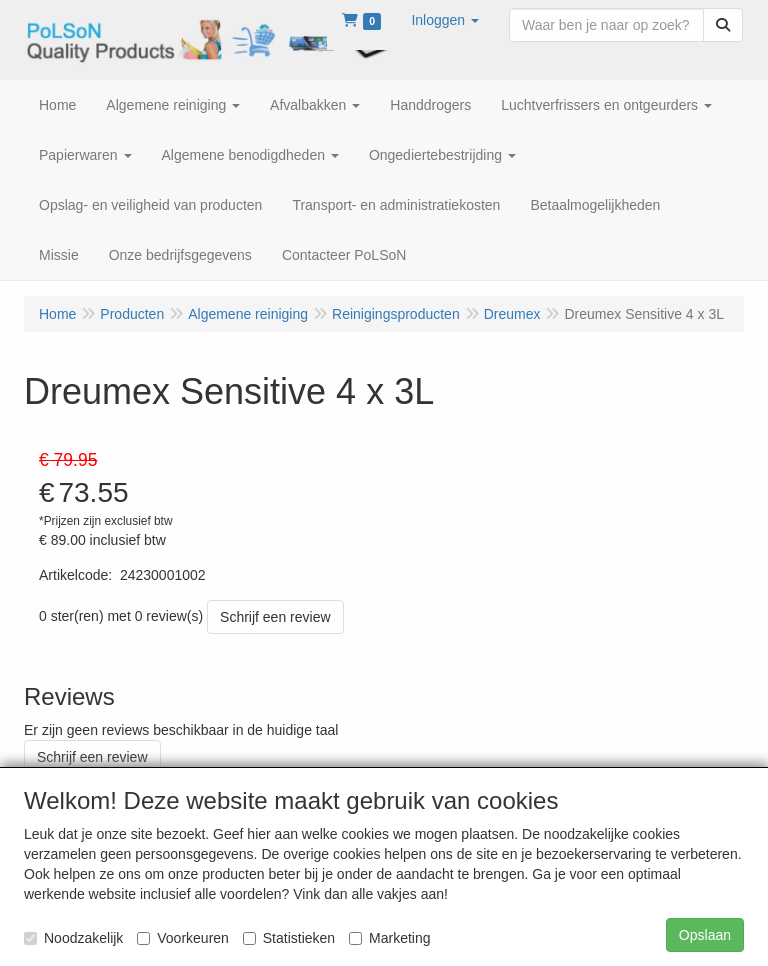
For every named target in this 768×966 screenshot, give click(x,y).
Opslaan (705, 935)
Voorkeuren (183, 938)
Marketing (389, 938)
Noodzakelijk (73, 938)
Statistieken (289, 938)
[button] (445, 20)
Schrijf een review (275, 617)
